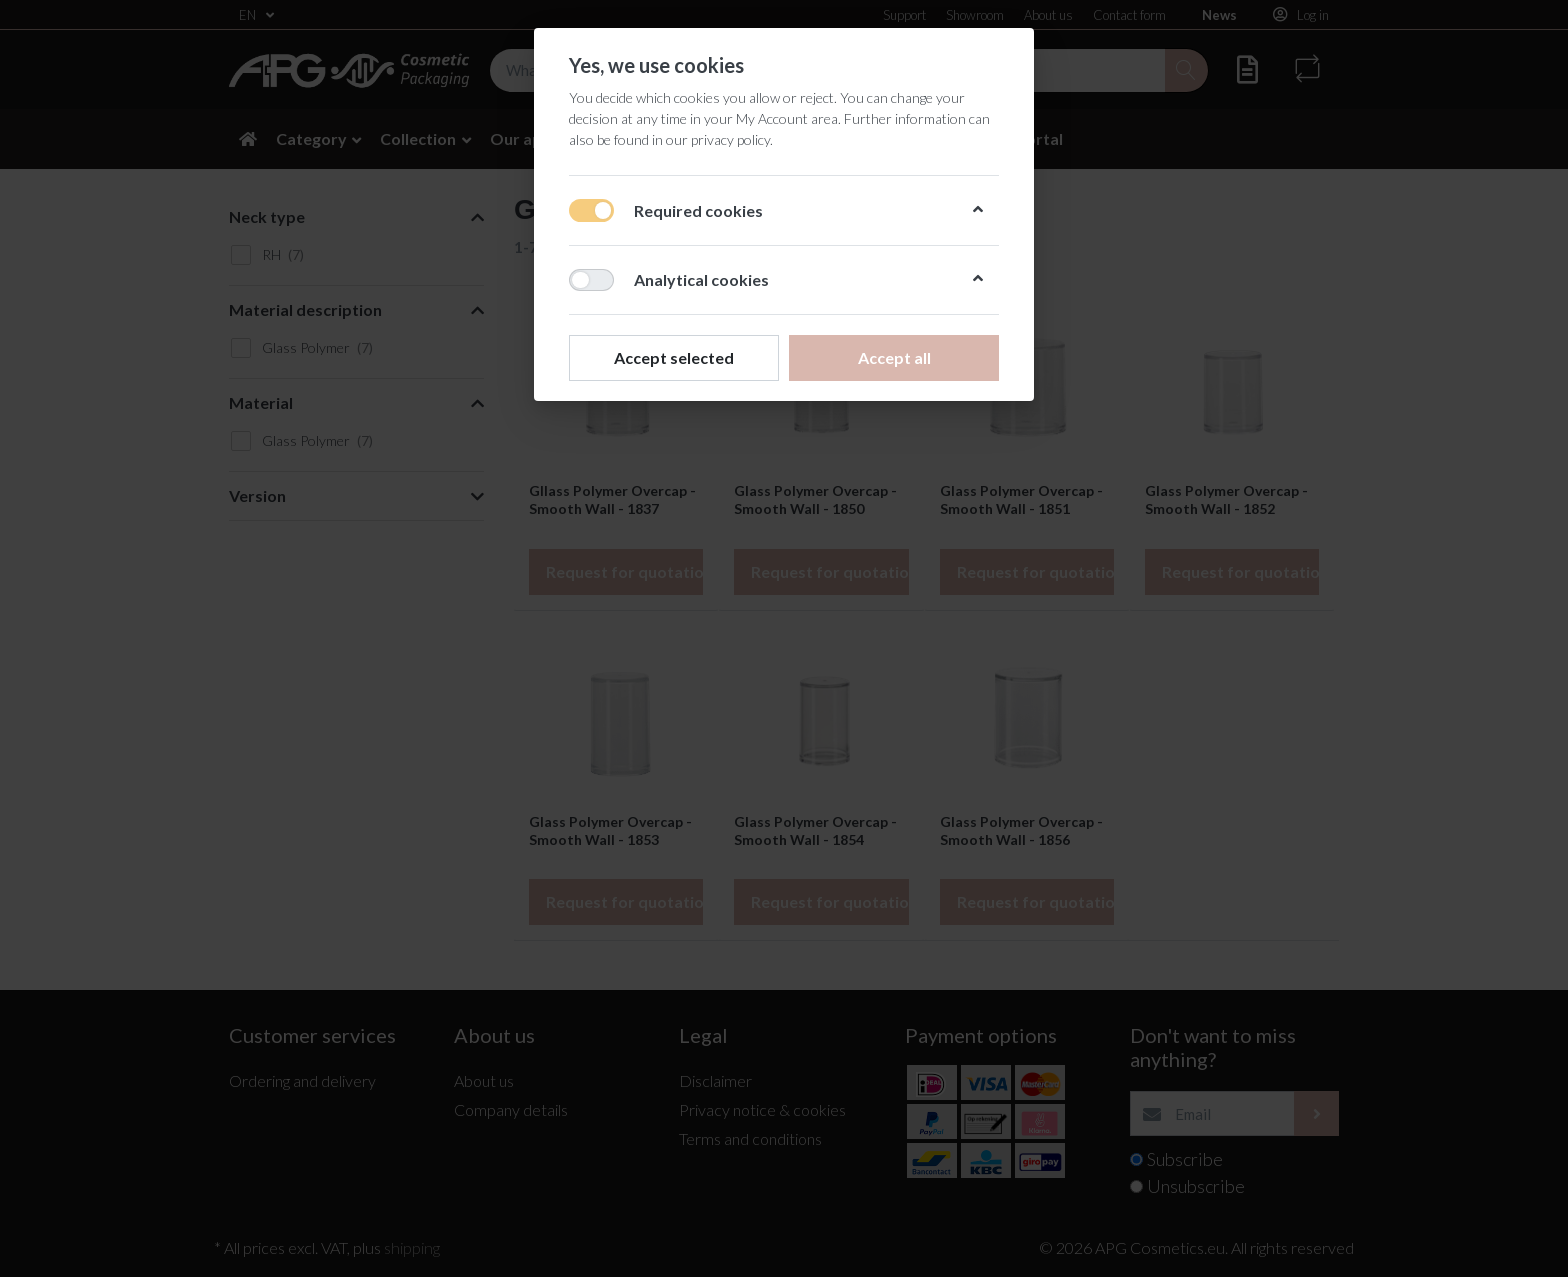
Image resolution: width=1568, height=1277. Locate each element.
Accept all (894, 357)
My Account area (787, 118)
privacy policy (730, 139)
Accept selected (674, 357)
